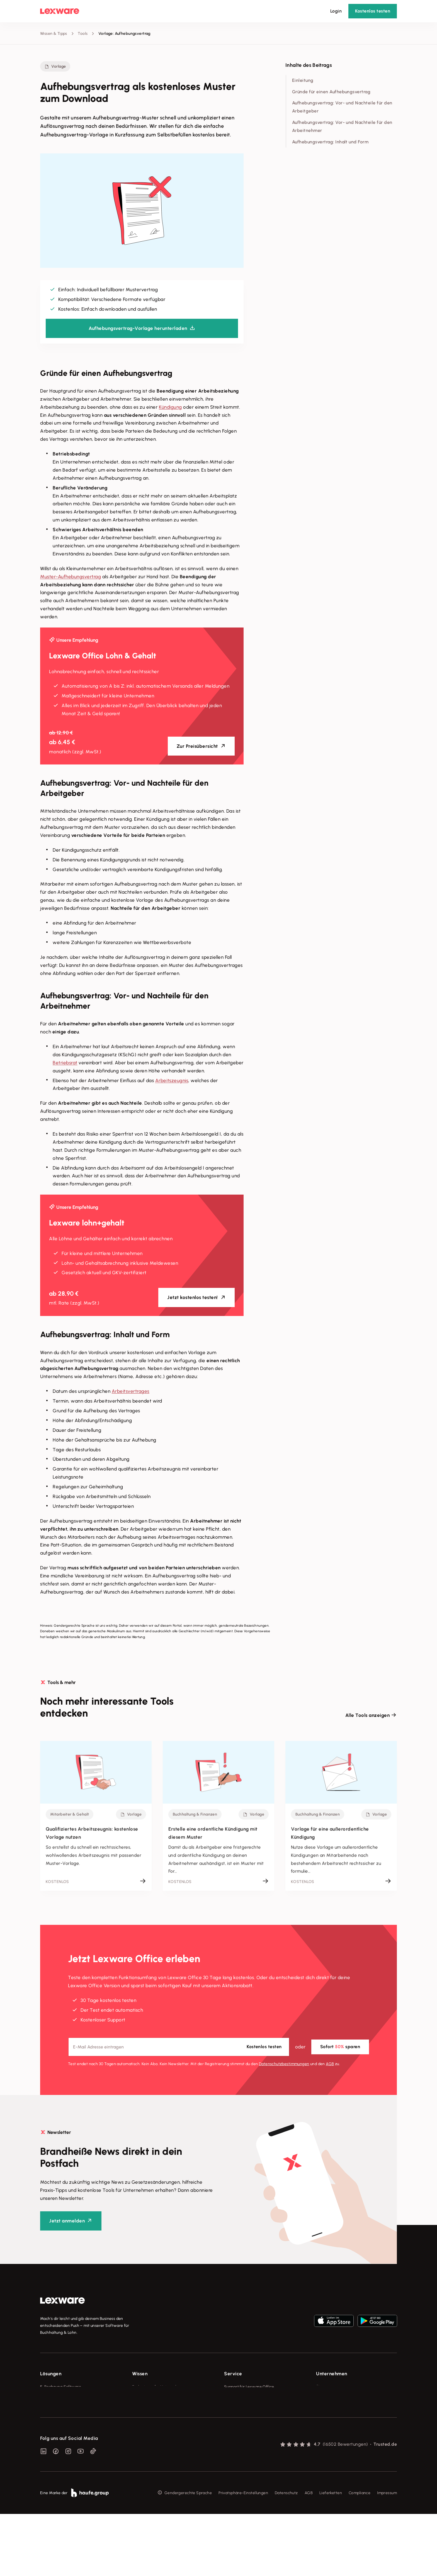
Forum (229, 2449)
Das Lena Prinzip (147, 2428)
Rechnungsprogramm (59, 2397)
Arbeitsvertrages (130, 1391)
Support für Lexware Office (249, 2386)
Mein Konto (234, 2459)
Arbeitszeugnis (171, 1080)
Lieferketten (330, 2555)
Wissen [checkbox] (139, 2373)
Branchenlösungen (57, 2438)
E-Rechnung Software (60, 2386)
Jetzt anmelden (67, 2221)
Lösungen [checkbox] (50, 2373)
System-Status (237, 2397)
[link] (62, 2300)
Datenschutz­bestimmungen (284, 2063)
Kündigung (170, 407)
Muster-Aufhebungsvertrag (70, 576)
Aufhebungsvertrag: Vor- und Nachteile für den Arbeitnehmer (342, 126)
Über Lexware (329, 2386)
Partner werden (238, 2418)
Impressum (387, 2555)
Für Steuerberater (240, 2407)
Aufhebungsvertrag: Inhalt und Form (330, 141)
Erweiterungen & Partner (63, 2449)
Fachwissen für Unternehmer (158, 2386)
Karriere (323, 2418)
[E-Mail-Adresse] (179, 2047)
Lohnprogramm (54, 2418)
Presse (322, 2397)
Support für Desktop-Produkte (251, 2438)
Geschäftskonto (54, 2428)
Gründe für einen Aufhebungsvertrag (331, 91)
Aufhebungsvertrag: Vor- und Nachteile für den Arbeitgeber (342, 107)
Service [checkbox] (233, 2373)
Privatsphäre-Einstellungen (243, 2555)
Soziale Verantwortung (337, 2407)
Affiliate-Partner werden (246, 2428)
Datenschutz (286, 2555)
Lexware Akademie (149, 2407)
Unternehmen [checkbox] (331, 2373)
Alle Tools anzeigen (367, 1715)
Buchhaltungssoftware (60, 2407)
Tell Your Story (145, 2418)
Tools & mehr (144, 2397)
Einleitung (303, 80)
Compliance (359, 2555)
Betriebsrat (65, 1062)
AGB (330, 2063)
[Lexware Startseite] (59, 11)
